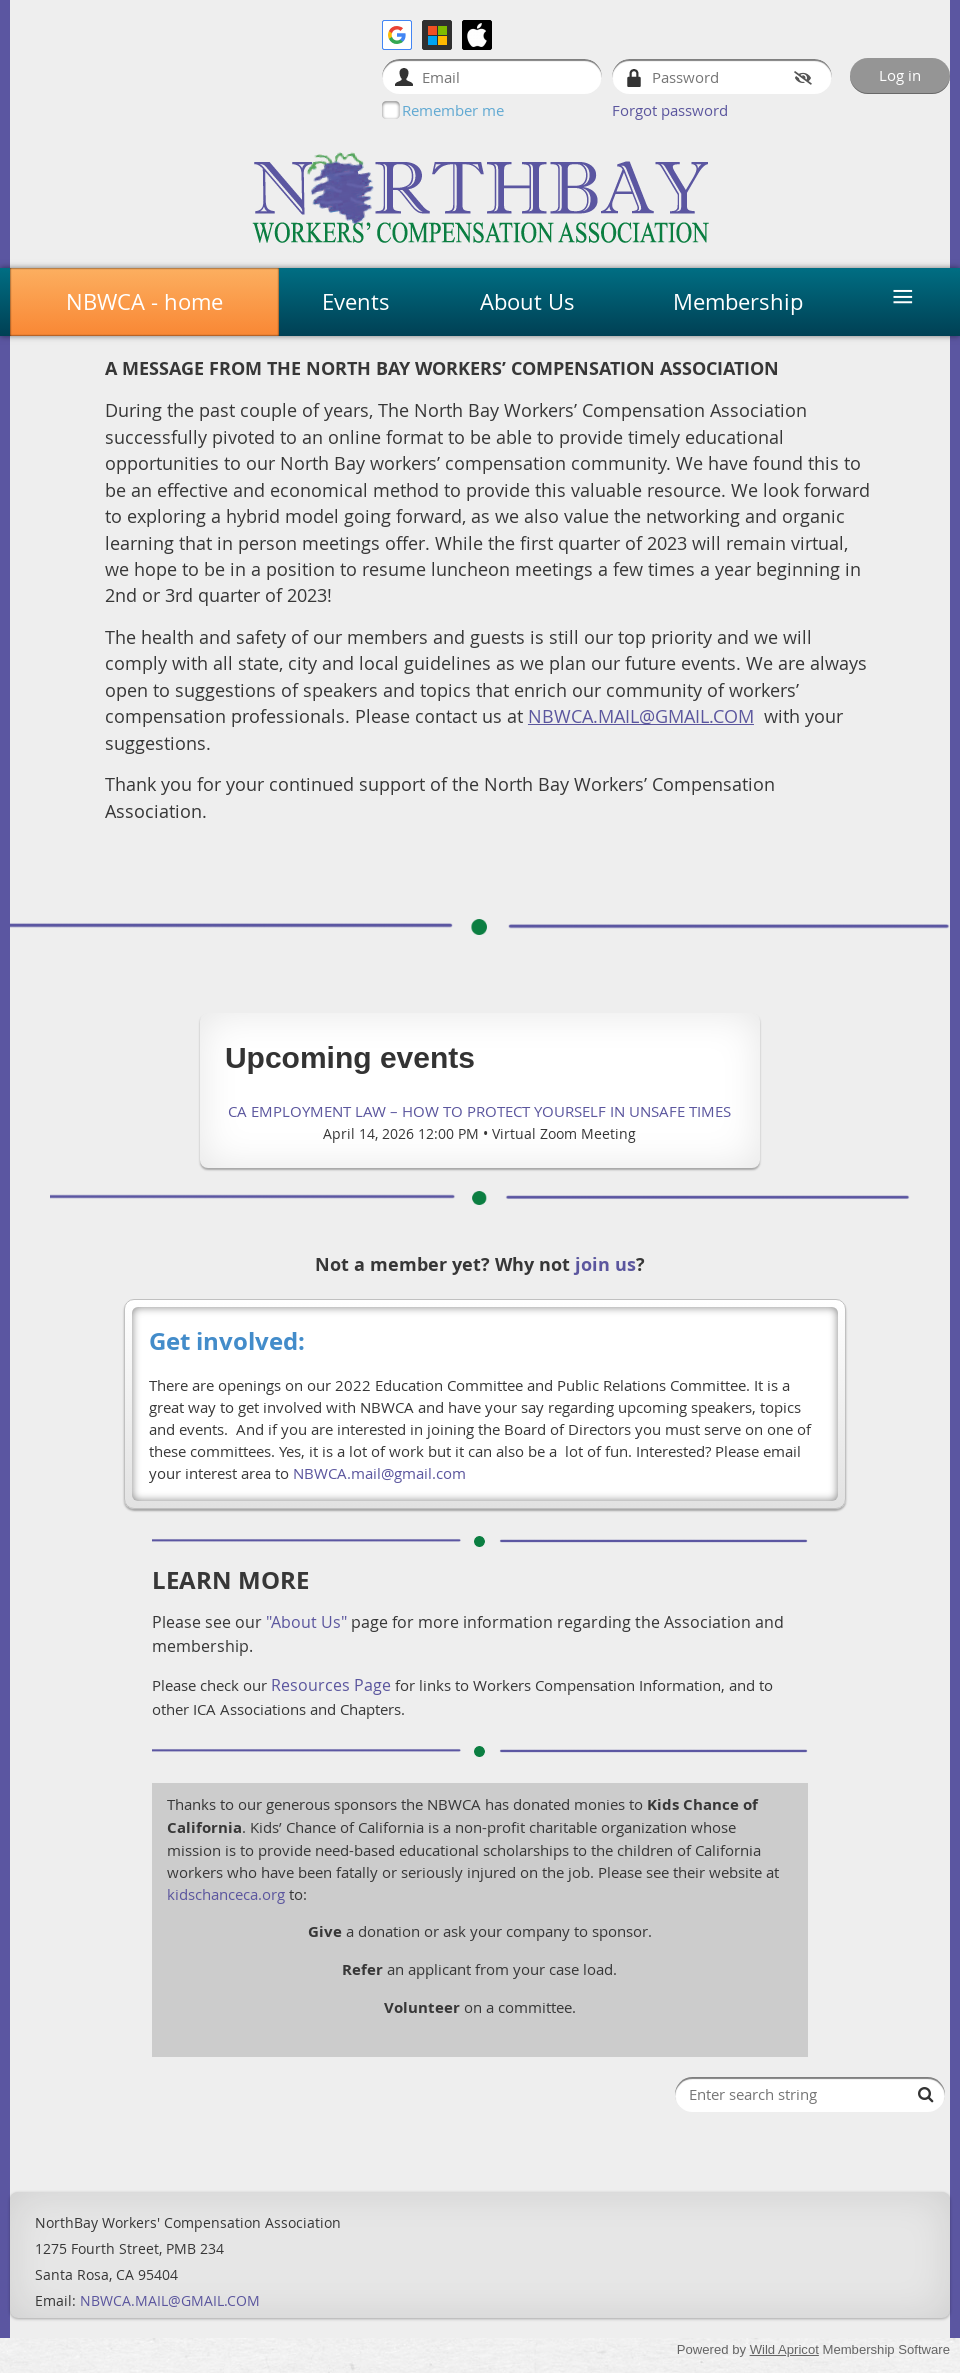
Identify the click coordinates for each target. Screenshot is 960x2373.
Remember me (453, 110)
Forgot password (670, 110)
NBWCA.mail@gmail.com (379, 1473)
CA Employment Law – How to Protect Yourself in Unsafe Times (479, 1111)
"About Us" (306, 1622)
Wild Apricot (784, 2349)
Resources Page (331, 1685)
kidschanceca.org (226, 1894)
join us (605, 1264)
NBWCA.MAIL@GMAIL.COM (170, 2300)
